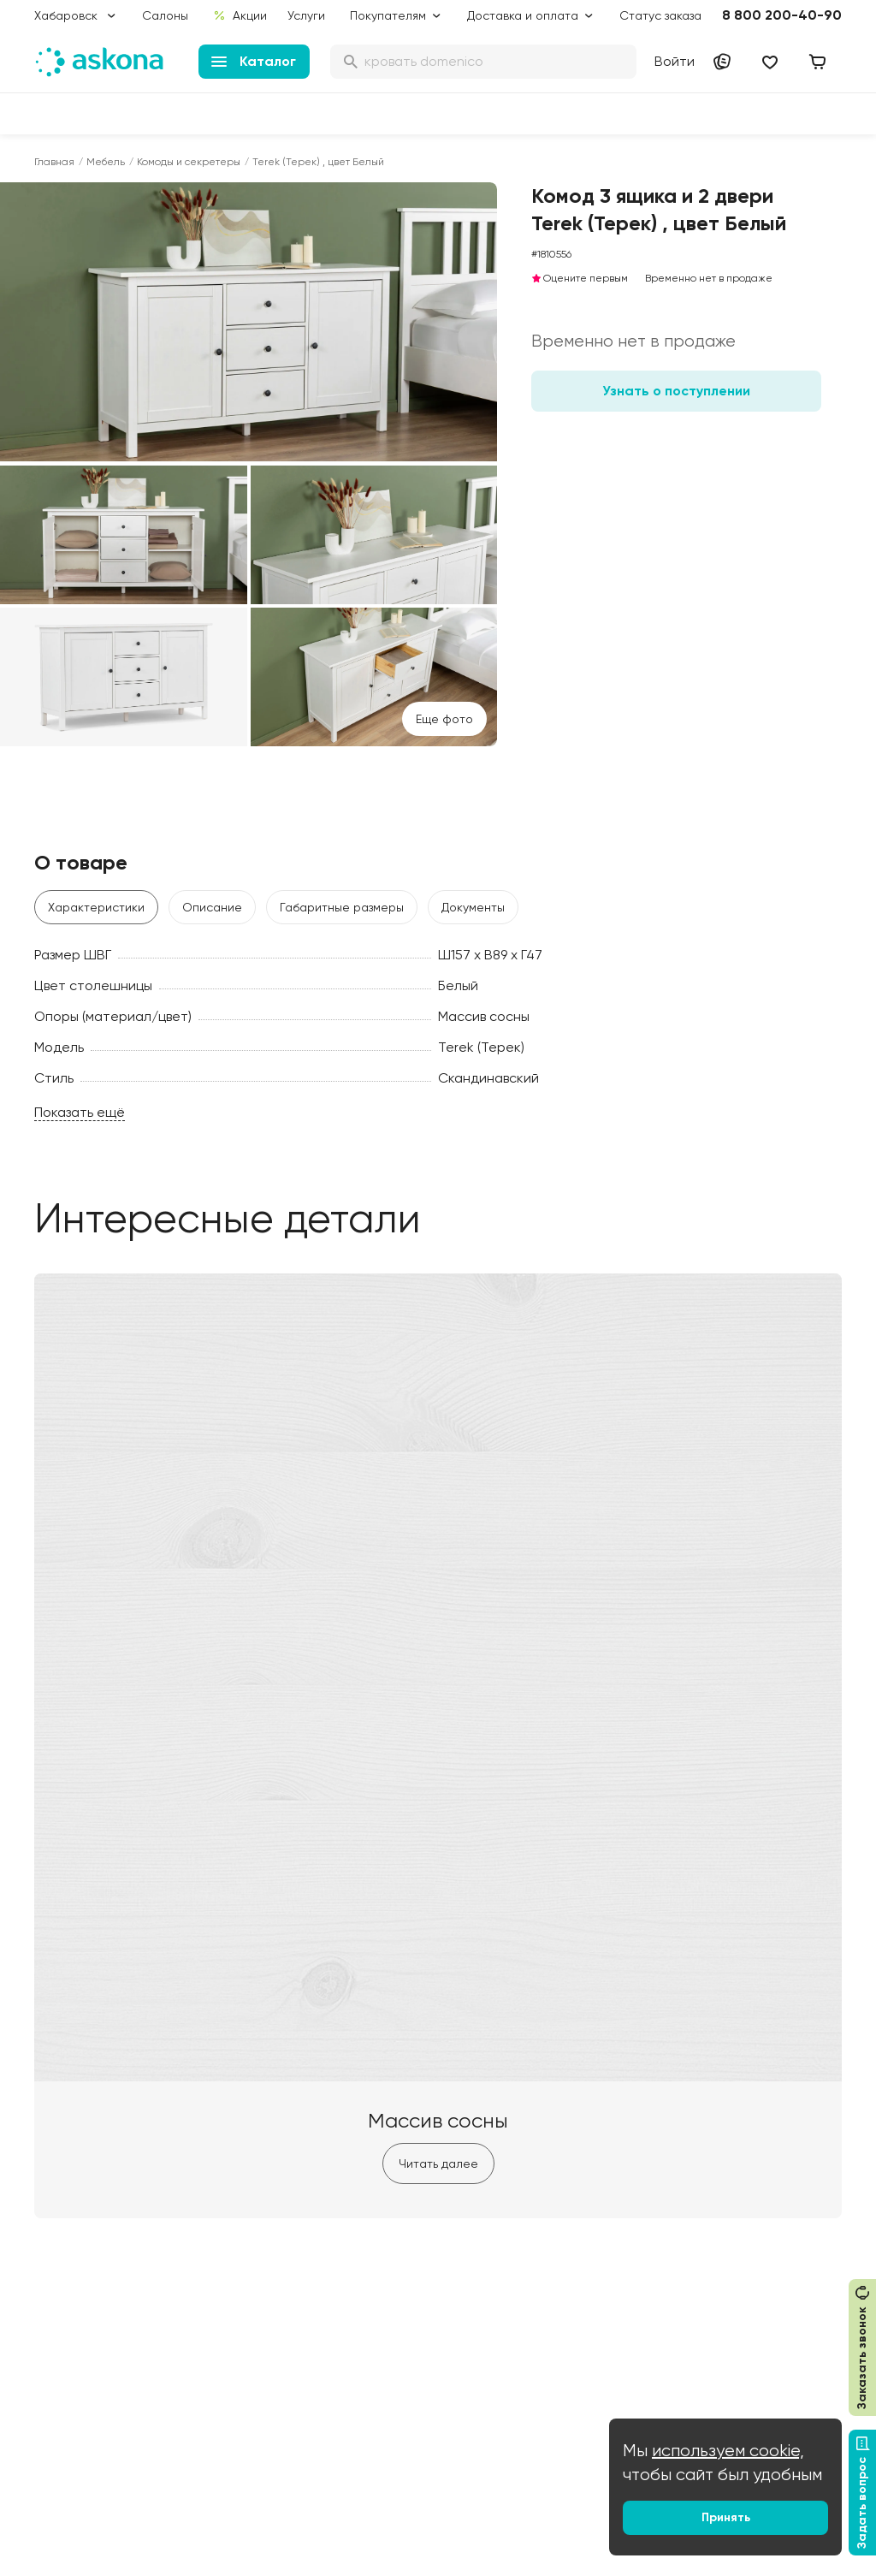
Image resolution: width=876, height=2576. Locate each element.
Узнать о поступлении (676, 391)
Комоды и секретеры (188, 162)
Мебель (105, 162)
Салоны (165, 15)
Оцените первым (579, 278)
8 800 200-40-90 (782, 15)
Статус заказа (660, 15)
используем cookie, (728, 2450)
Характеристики (96, 907)
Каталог (253, 61)
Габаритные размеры (342, 907)
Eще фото (444, 719)
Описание (212, 907)
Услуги (306, 15)
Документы (473, 907)
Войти (674, 61)
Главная (54, 162)
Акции (240, 15)
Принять (725, 2517)
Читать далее (438, 2163)
